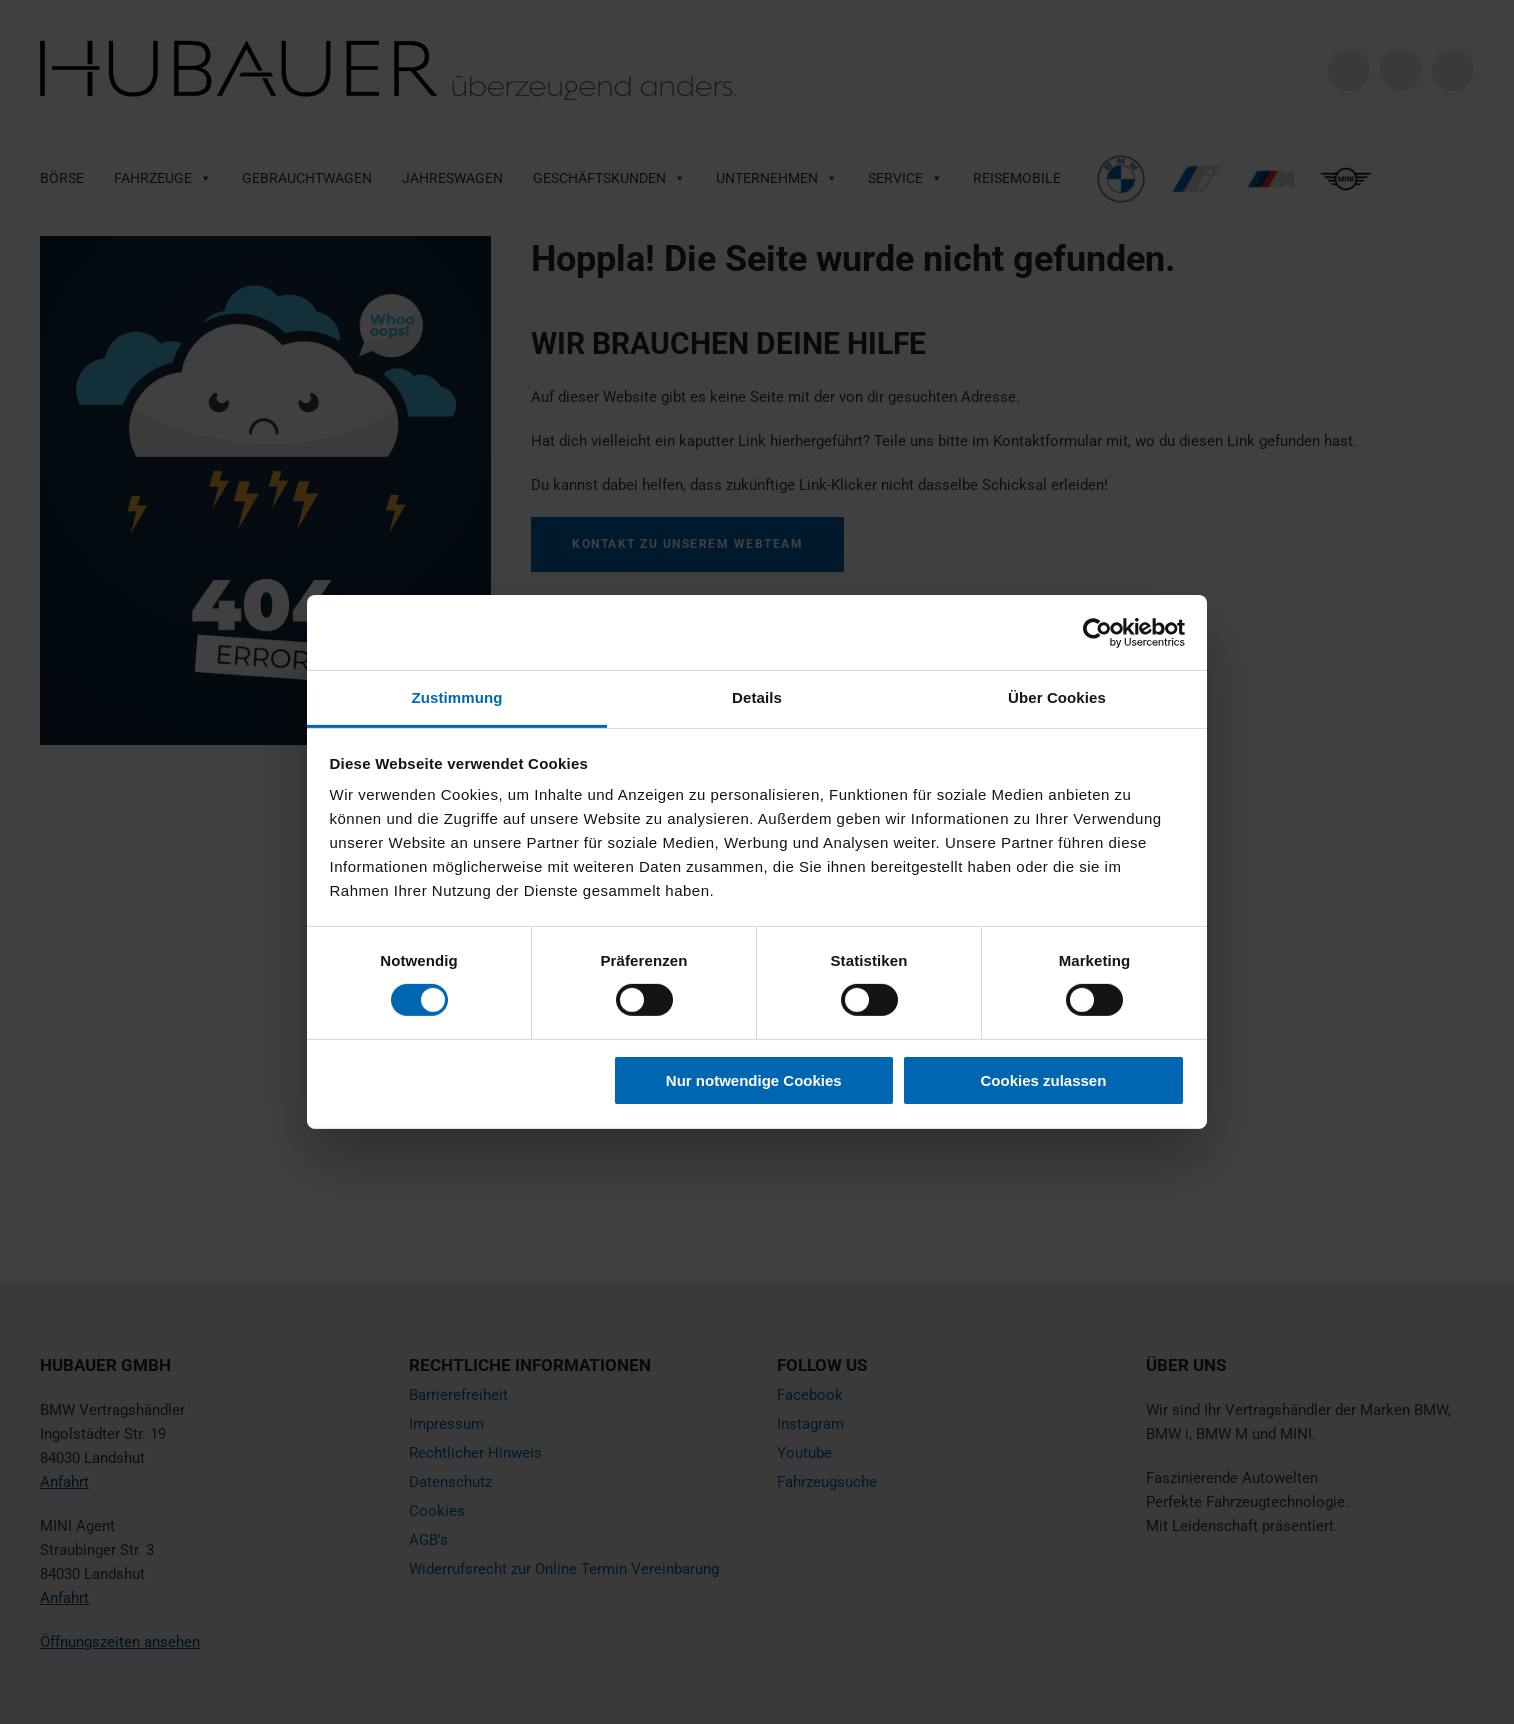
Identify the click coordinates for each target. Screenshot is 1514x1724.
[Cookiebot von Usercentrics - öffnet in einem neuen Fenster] (1097, 632)
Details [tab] (757, 697)
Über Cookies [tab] (1057, 697)
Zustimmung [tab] (457, 697)
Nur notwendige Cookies (754, 1080)
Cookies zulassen (1043, 1080)
